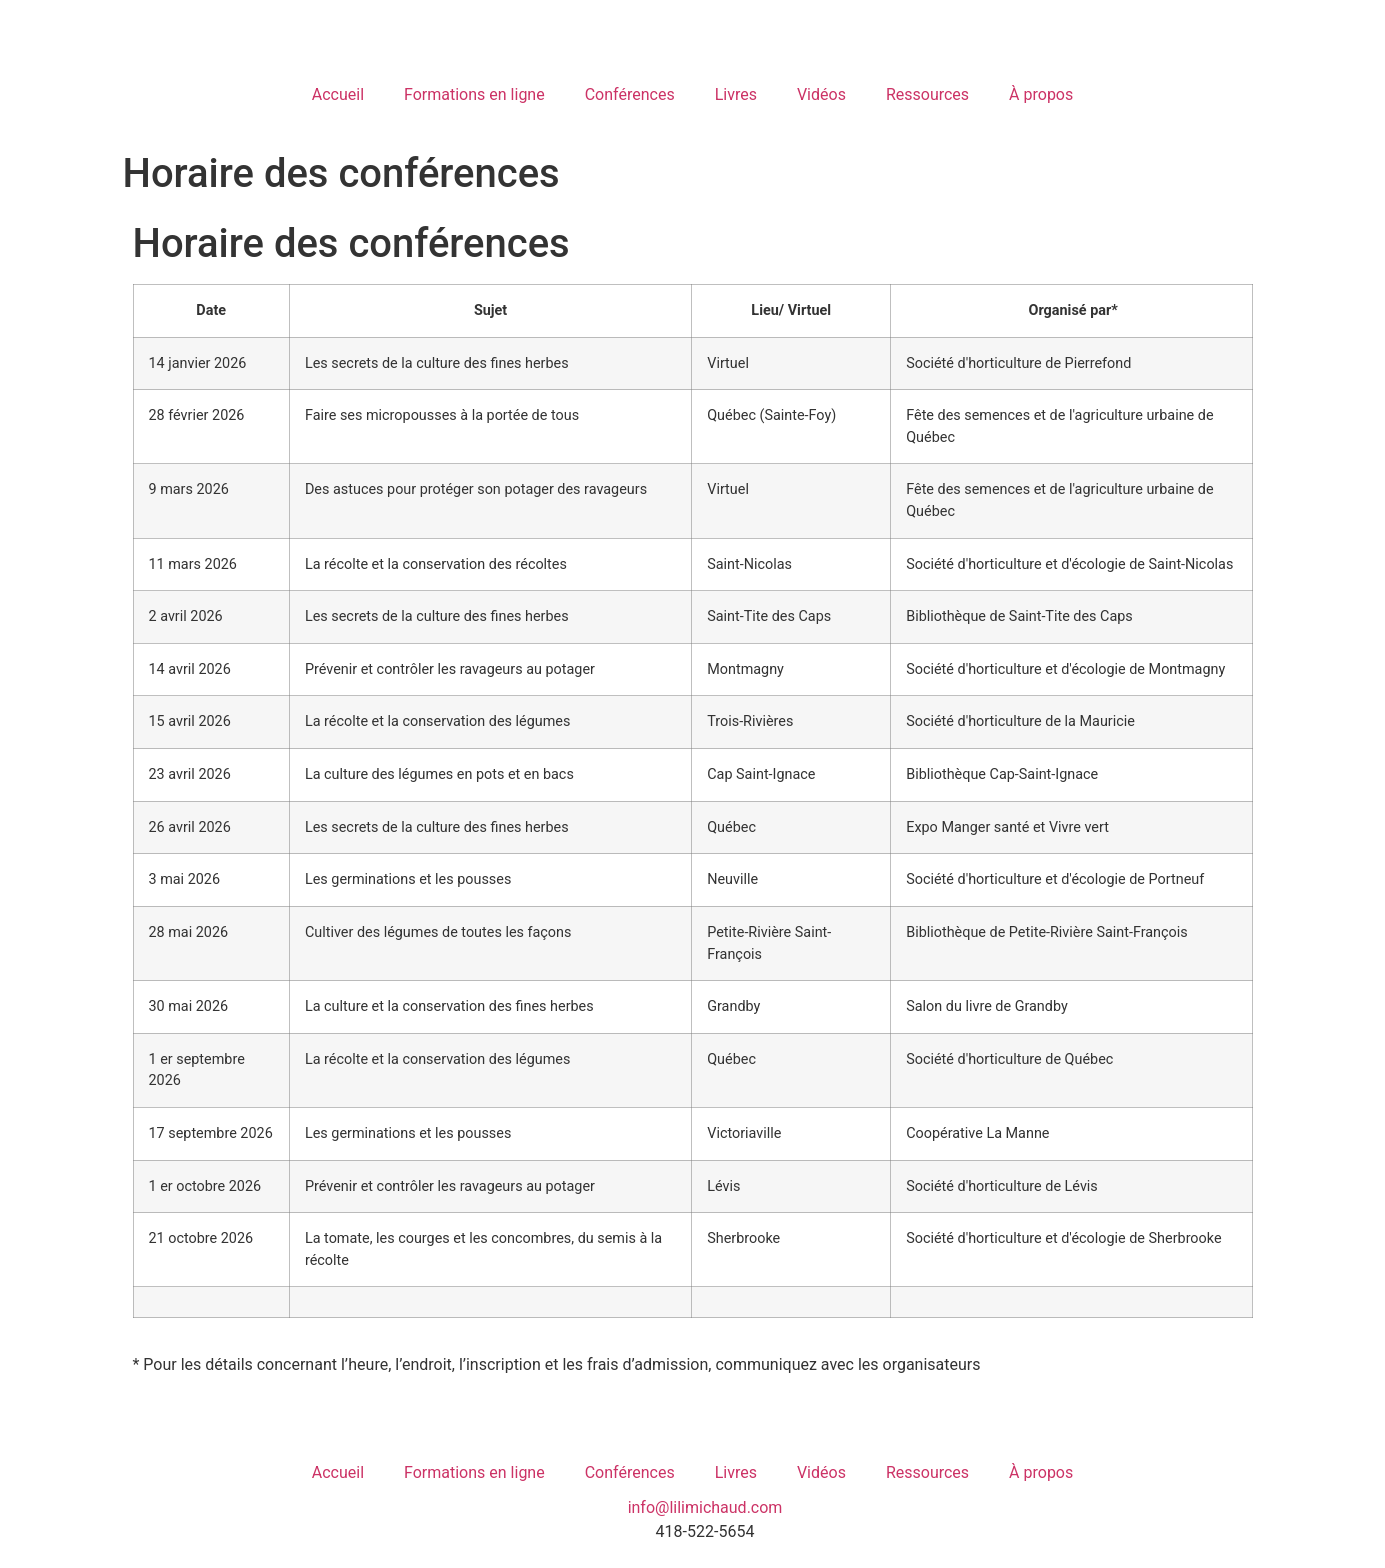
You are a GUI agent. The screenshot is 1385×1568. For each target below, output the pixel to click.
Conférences (630, 94)
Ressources (927, 94)
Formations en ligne (474, 94)
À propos (1041, 94)
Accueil (338, 94)
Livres (736, 94)
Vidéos (821, 94)
